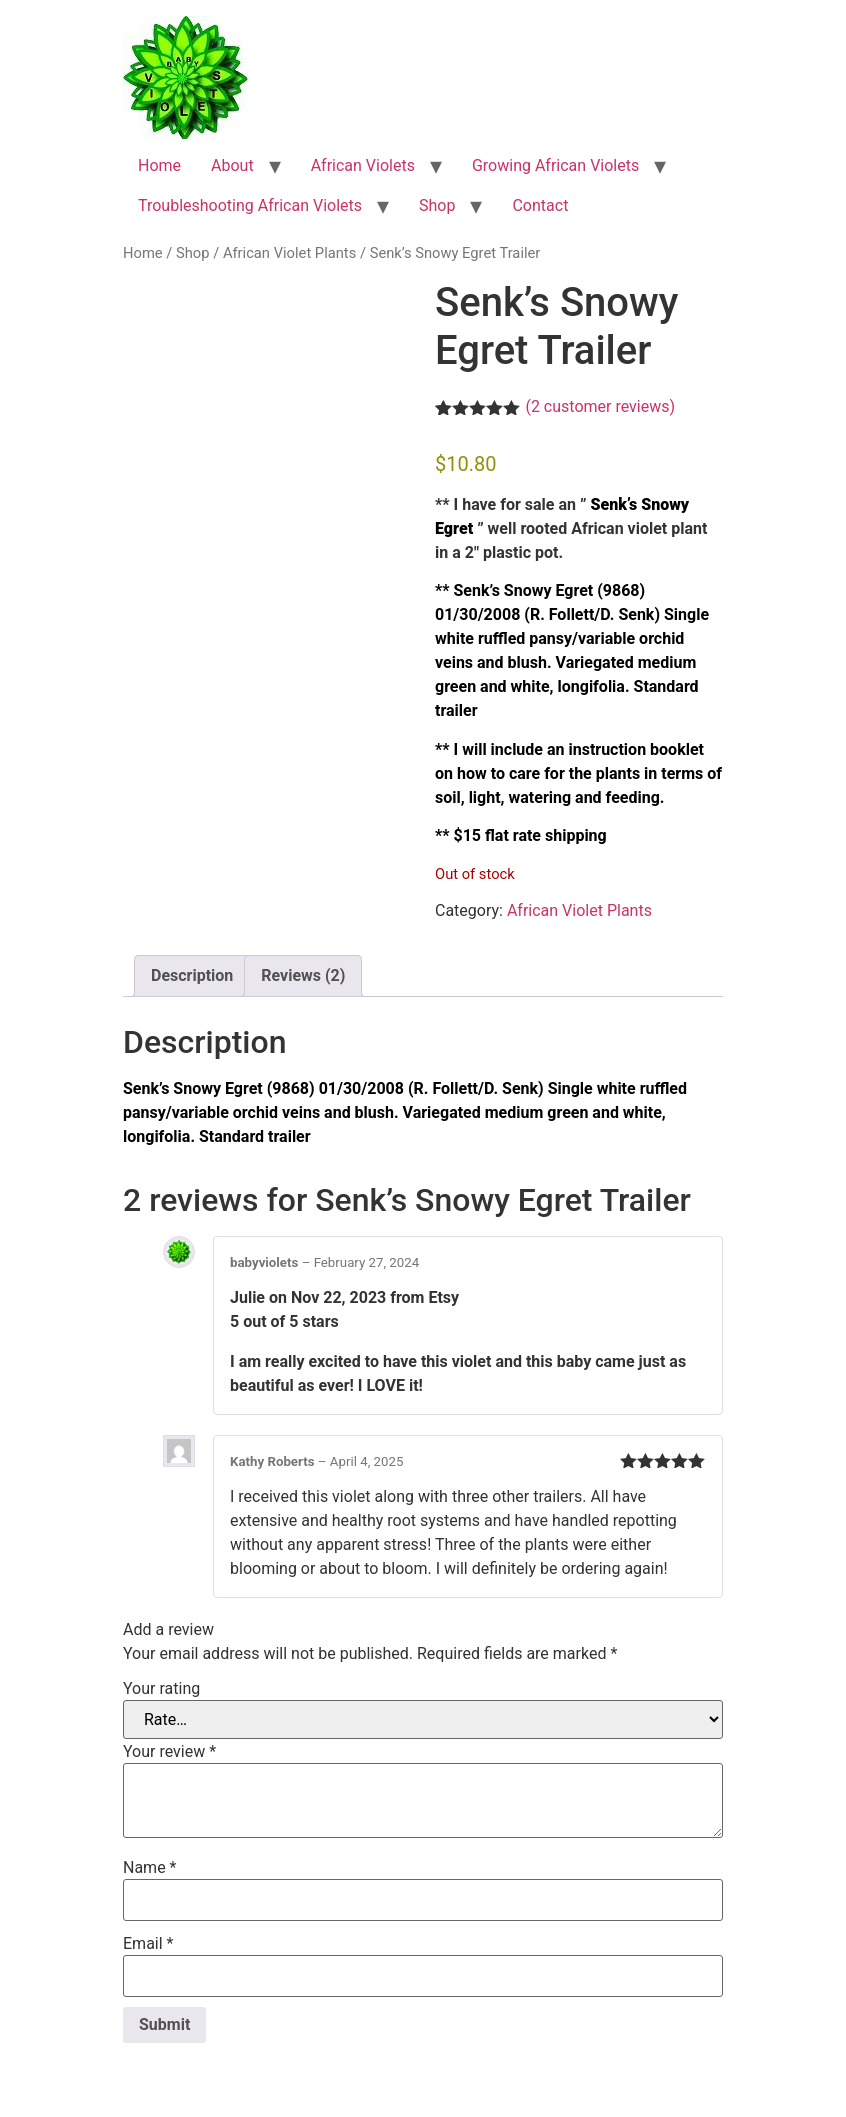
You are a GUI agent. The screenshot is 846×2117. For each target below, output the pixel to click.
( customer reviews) (600, 406)
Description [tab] (192, 975)
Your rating (161, 1689)
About (232, 165)
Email (148, 1944)
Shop (437, 205)
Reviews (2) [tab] (303, 975)
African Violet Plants (289, 253)
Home (159, 165)
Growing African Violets (555, 165)
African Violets (363, 165)
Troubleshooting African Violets (250, 205)
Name (150, 1868)
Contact (540, 205)
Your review (169, 1752)
